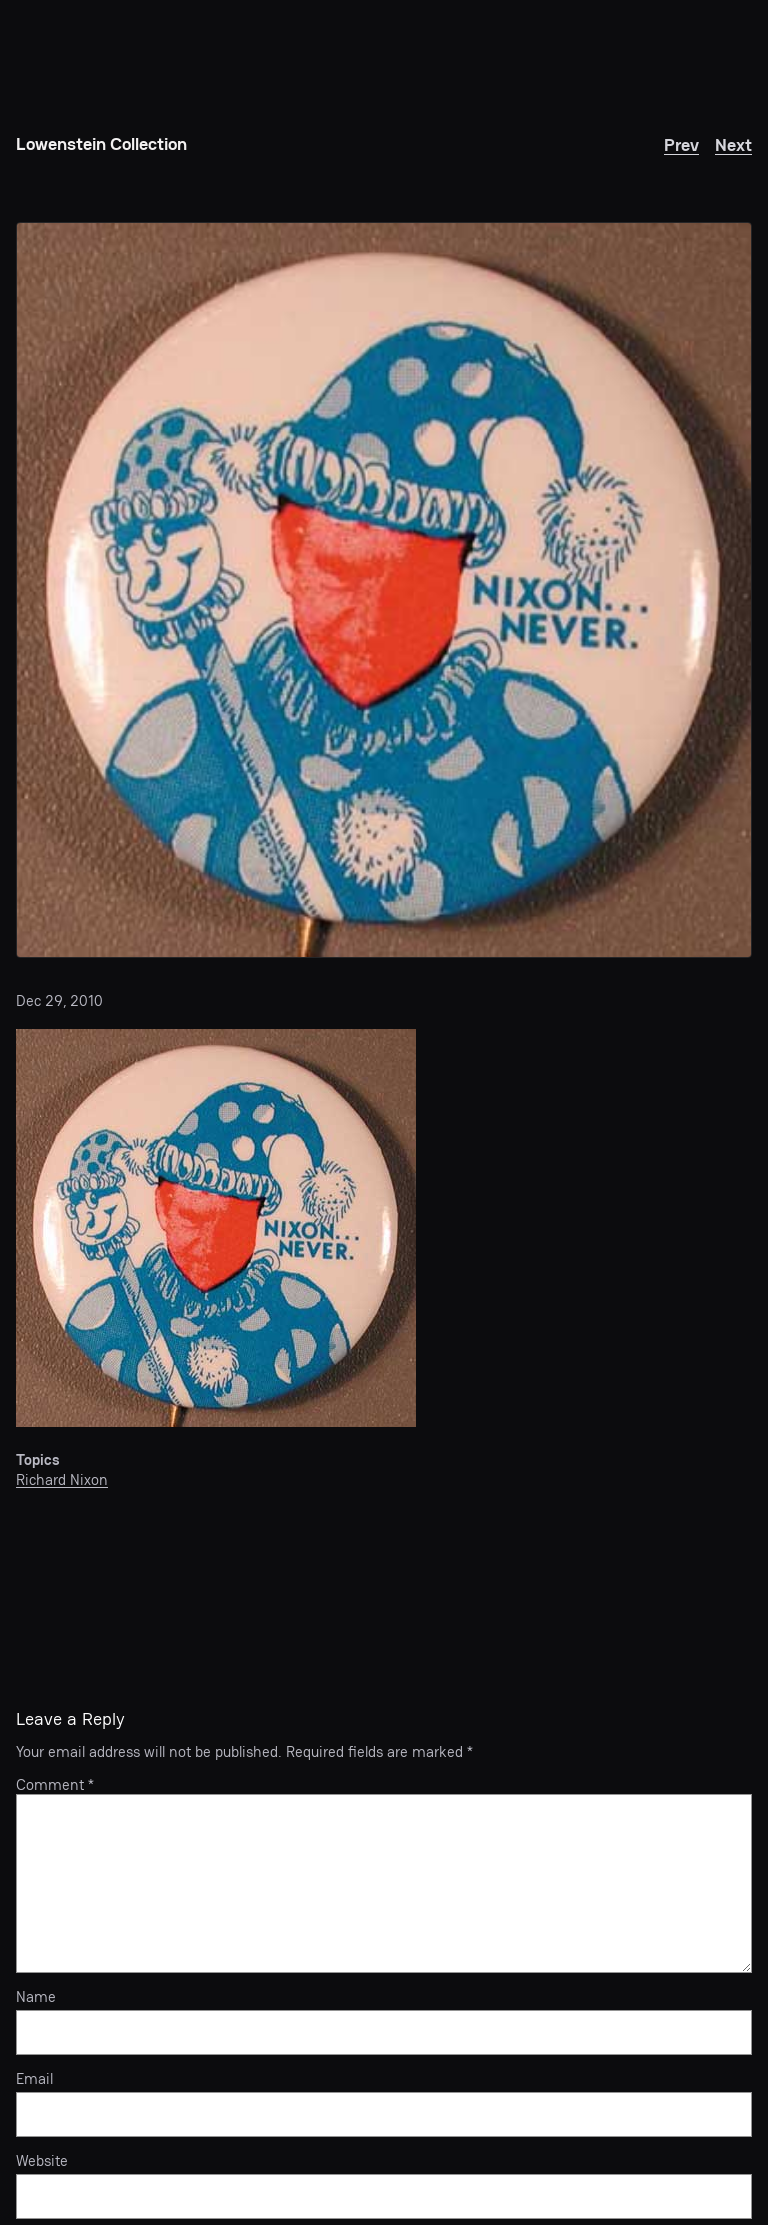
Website (42, 2161)
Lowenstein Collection (101, 143)
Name (36, 1997)
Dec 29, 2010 (59, 1000)
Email (34, 2079)
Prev (681, 144)
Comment (55, 1784)
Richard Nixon (62, 1479)
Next (733, 144)
